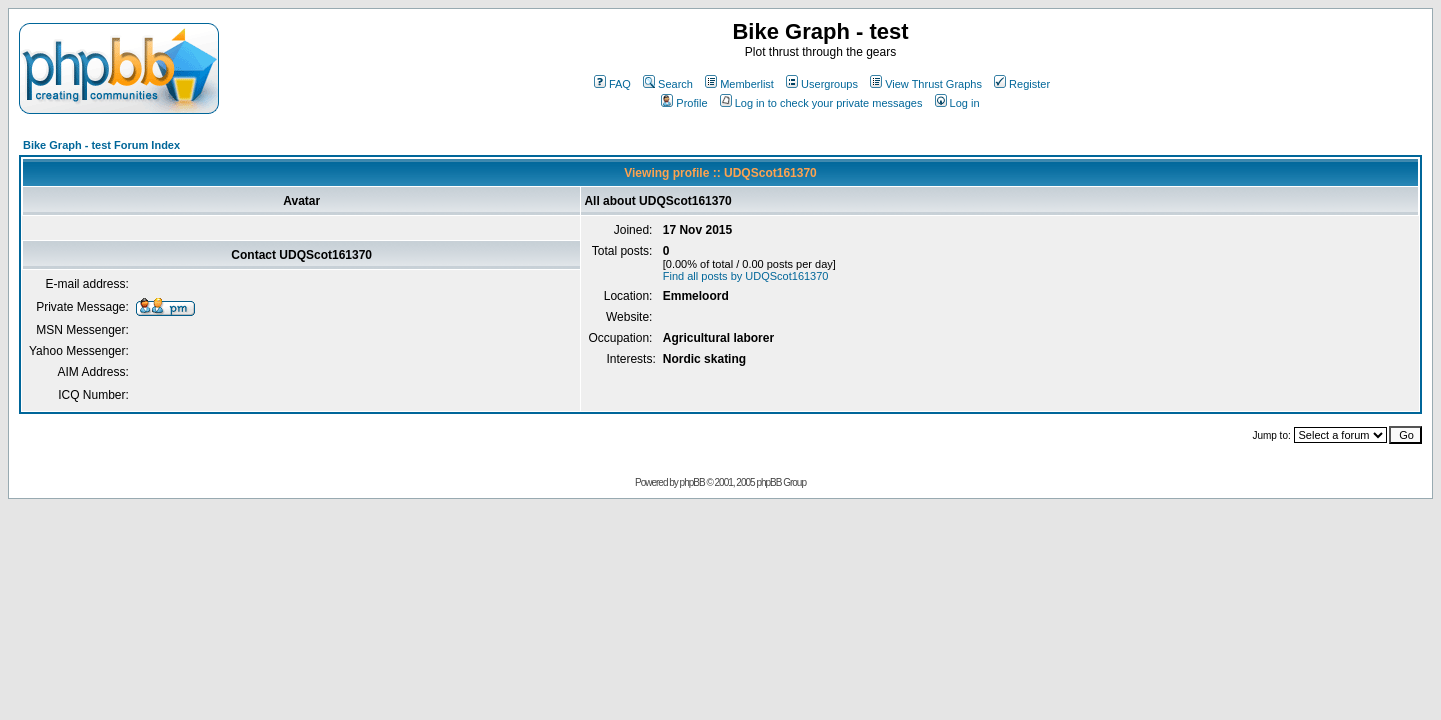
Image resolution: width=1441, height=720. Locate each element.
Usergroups (822, 84)
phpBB (692, 482)
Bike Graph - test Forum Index (101, 145)
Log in (957, 103)
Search (668, 84)
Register (1022, 84)
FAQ (612, 84)
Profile (684, 103)
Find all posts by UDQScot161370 (746, 276)
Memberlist (739, 84)
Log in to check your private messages (821, 103)
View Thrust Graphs (926, 84)
